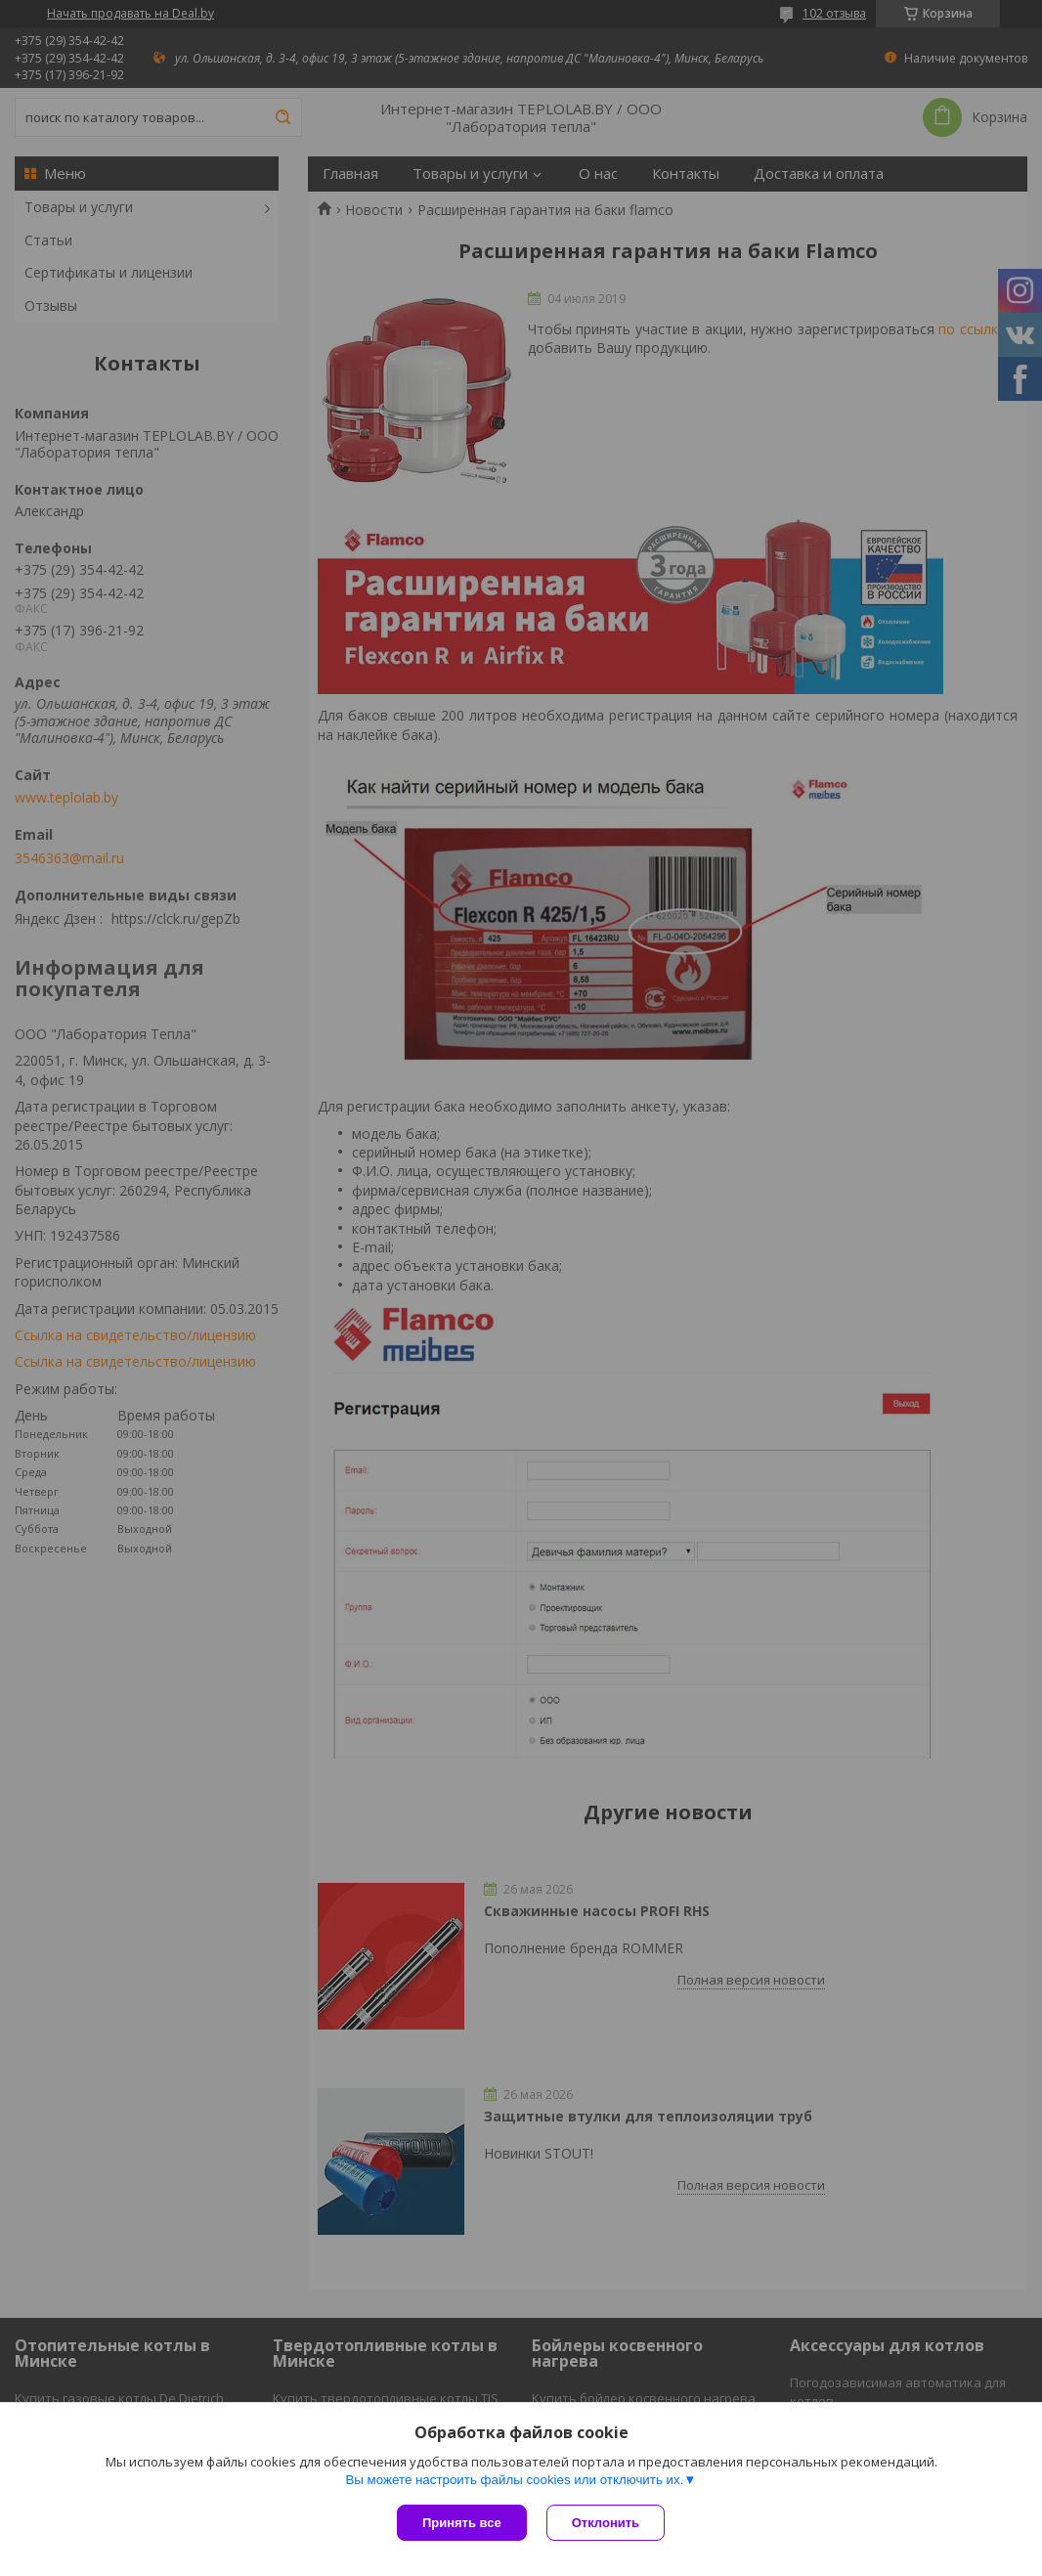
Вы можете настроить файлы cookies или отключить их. (514, 2479)
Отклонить (605, 2522)
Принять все (461, 2522)
